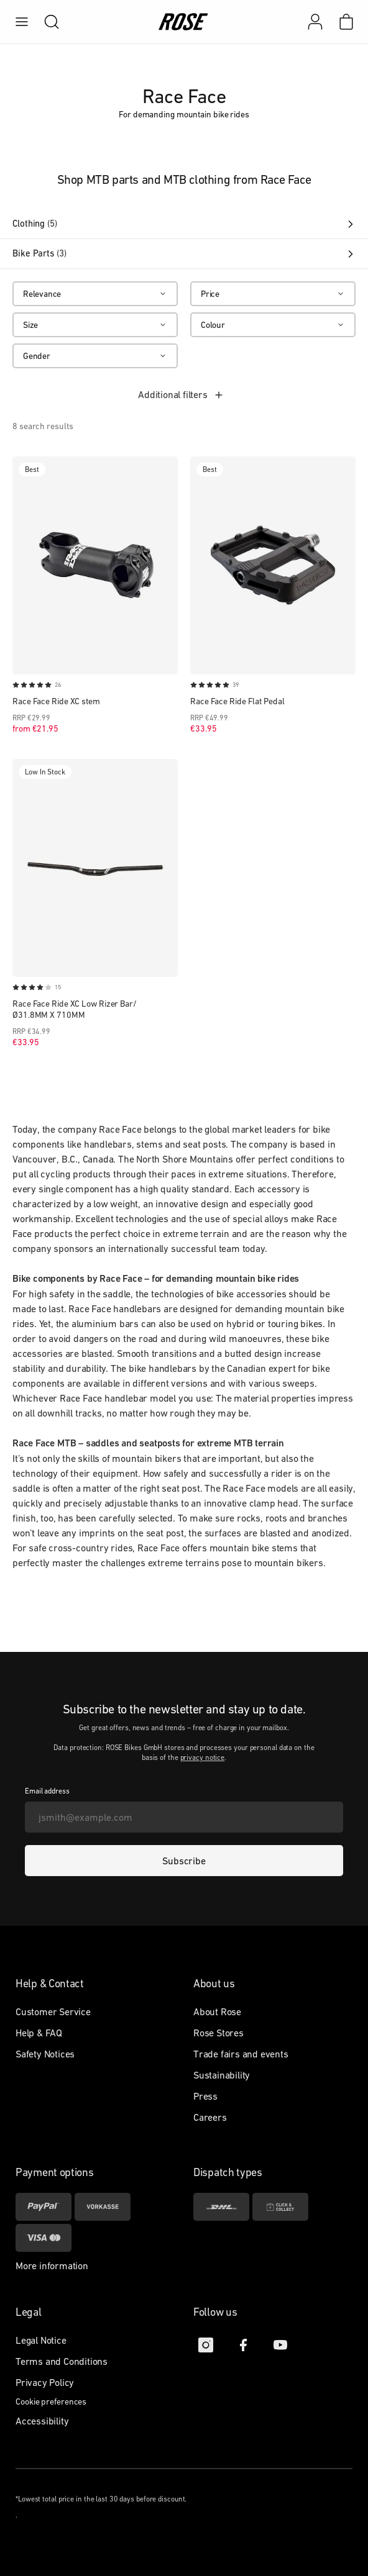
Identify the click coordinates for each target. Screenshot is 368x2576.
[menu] (21, 21)
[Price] (273, 293)
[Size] (95, 324)
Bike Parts (184, 253)
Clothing (184, 223)
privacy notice (202, 1757)
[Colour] (273, 324)
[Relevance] (95, 293)
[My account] (315, 21)
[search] (45, 21)
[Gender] (95, 355)
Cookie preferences (51, 2401)
